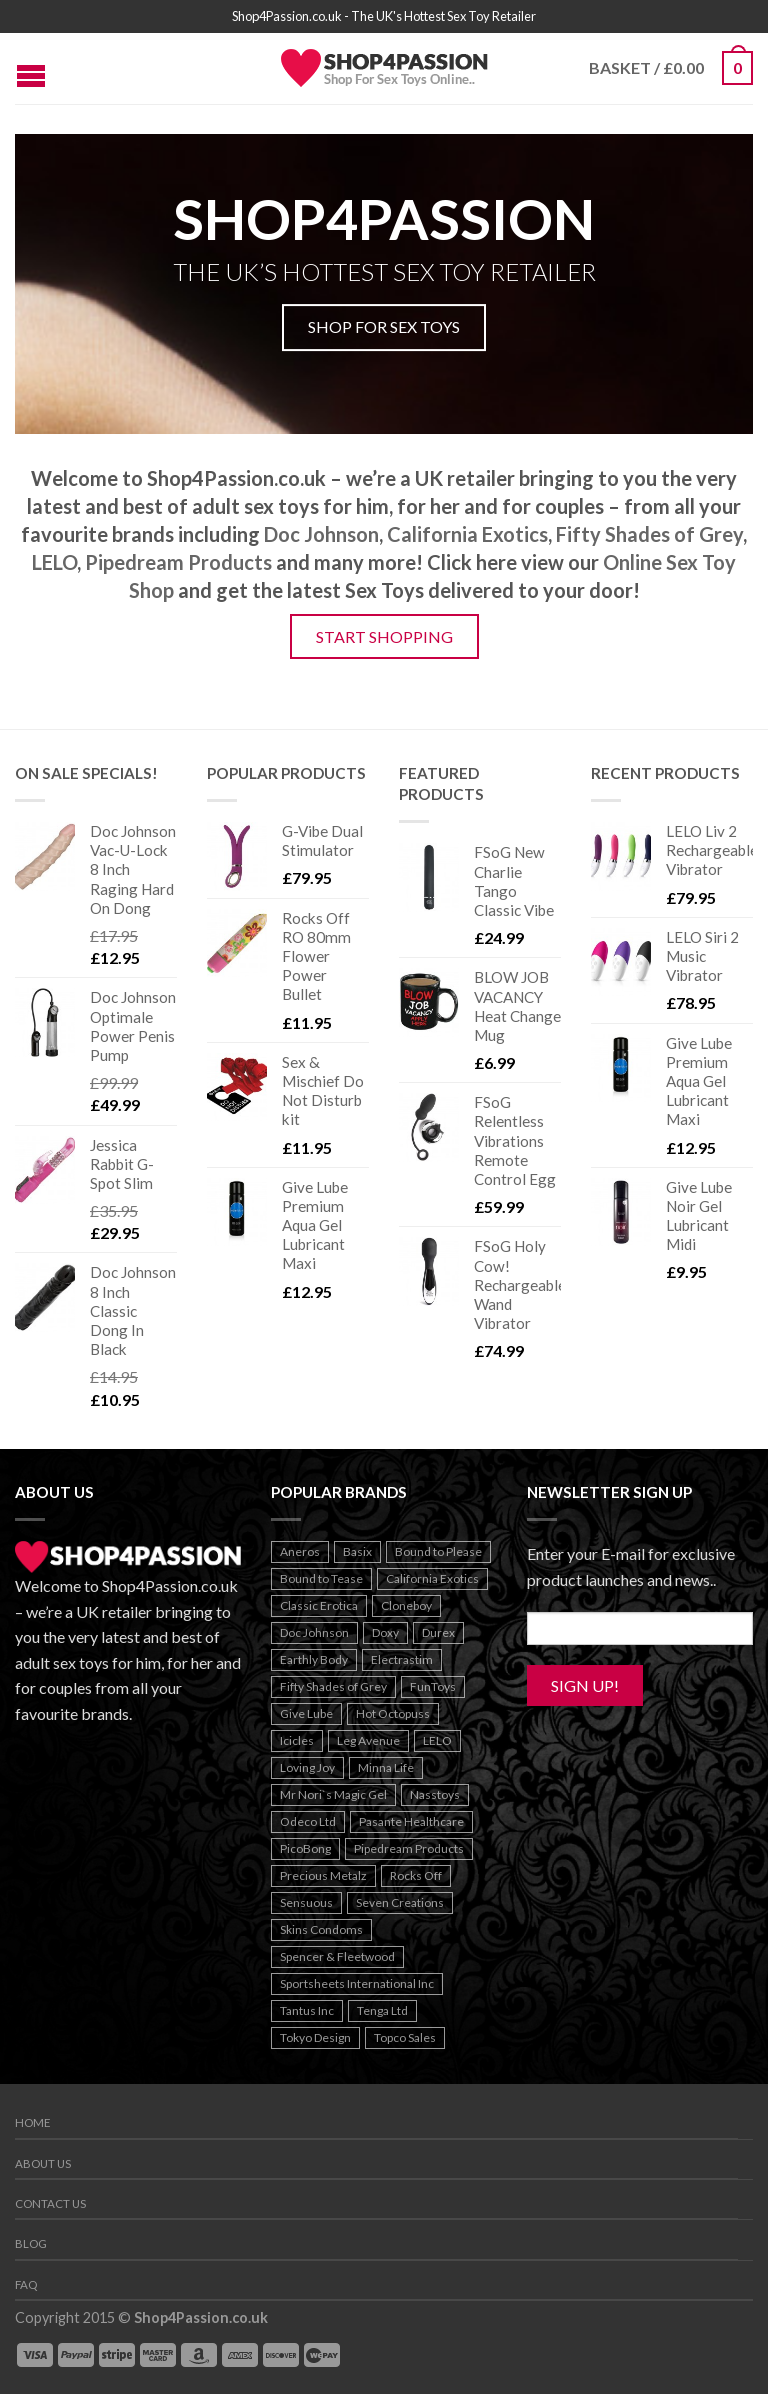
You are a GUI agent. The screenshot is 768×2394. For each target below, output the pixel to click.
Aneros (300, 1551)
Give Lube (306, 1713)
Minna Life (386, 1767)
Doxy (385, 1632)
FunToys (433, 1686)
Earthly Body (314, 1659)
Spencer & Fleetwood (337, 1956)
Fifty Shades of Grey (649, 534)
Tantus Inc (307, 2010)
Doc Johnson (321, 534)
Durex (438, 1632)
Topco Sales (405, 2037)
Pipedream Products (178, 562)
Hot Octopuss (393, 1713)
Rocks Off (416, 1875)
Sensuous (306, 1902)
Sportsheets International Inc (357, 1983)
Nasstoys (435, 1794)
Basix (357, 1551)
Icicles (297, 1740)
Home (33, 2122)
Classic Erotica (319, 1605)
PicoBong (305, 1848)
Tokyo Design (315, 2037)
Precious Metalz (323, 1875)
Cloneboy (406, 1605)
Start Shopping (384, 636)
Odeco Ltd (308, 1821)
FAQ (26, 2284)
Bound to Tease (321, 1578)
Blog (31, 2243)
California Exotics (467, 534)
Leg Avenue (368, 1740)
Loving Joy (307, 1767)
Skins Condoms (321, 1929)
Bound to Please (438, 1551)
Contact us (50, 2203)
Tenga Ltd (382, 2010)
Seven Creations (400, 1902)
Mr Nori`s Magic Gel (333, 1794)
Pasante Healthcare (411, 1821)
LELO (54, 562)
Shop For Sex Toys (384, 326)
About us (43, 2163)
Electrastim (402, 1659)
